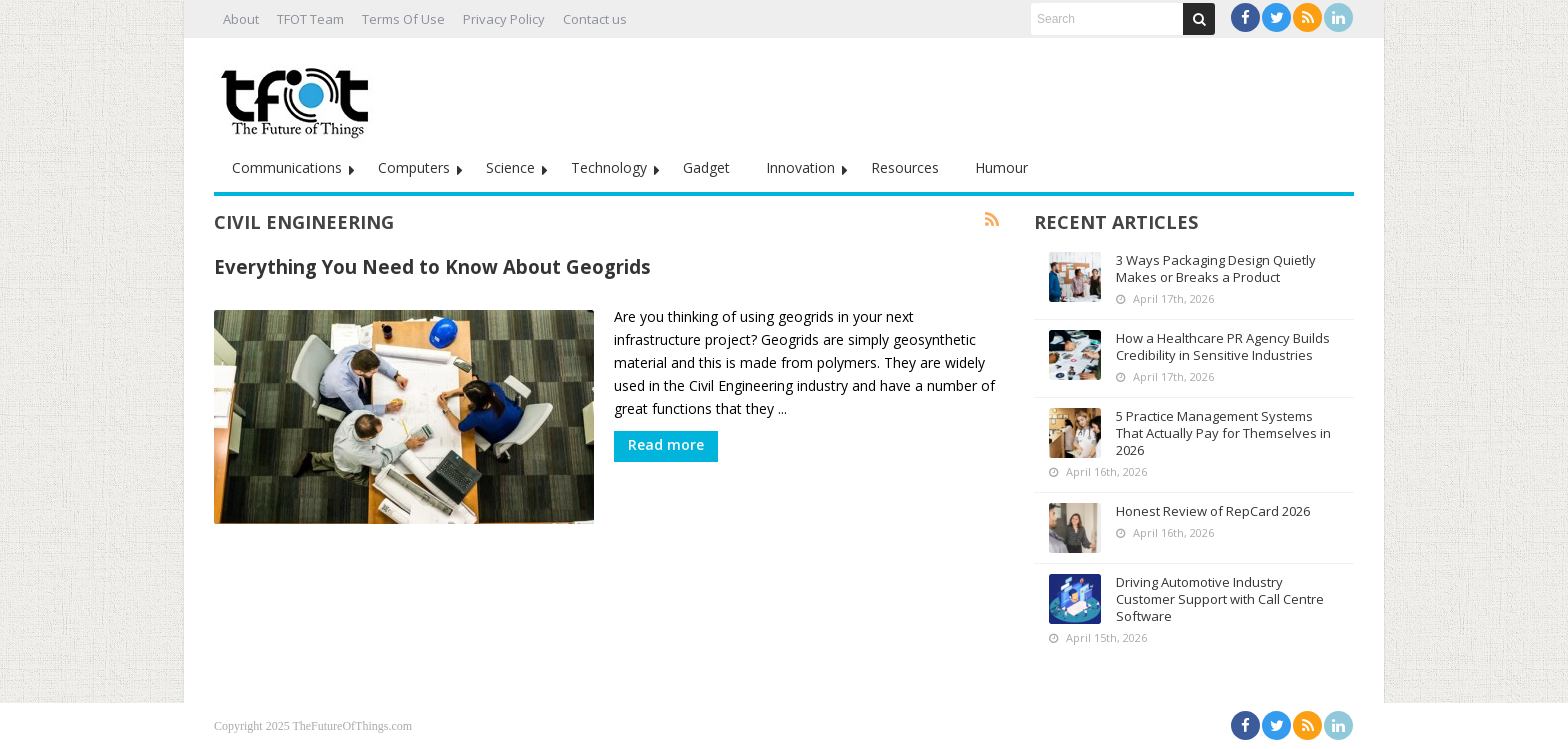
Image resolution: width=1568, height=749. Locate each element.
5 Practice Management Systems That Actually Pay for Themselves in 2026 (1223, 433)
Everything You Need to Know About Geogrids (432, 266)
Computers (414, 167)
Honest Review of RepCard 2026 (1213, 511)
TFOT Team (310, 19)
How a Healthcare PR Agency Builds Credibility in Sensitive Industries (1223, 346)
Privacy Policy (504, 19)
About (241, 19)
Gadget (706, 167)
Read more (666, 444)
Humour (1001, 167)
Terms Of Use (403, 19)
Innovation (800, 167)
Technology (609, 167)
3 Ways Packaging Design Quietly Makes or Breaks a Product (1216, 268)
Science (510, 167)
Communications (287, 167)
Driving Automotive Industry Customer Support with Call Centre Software (1220, 599)
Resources (905, 167)
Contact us (595, 19)
